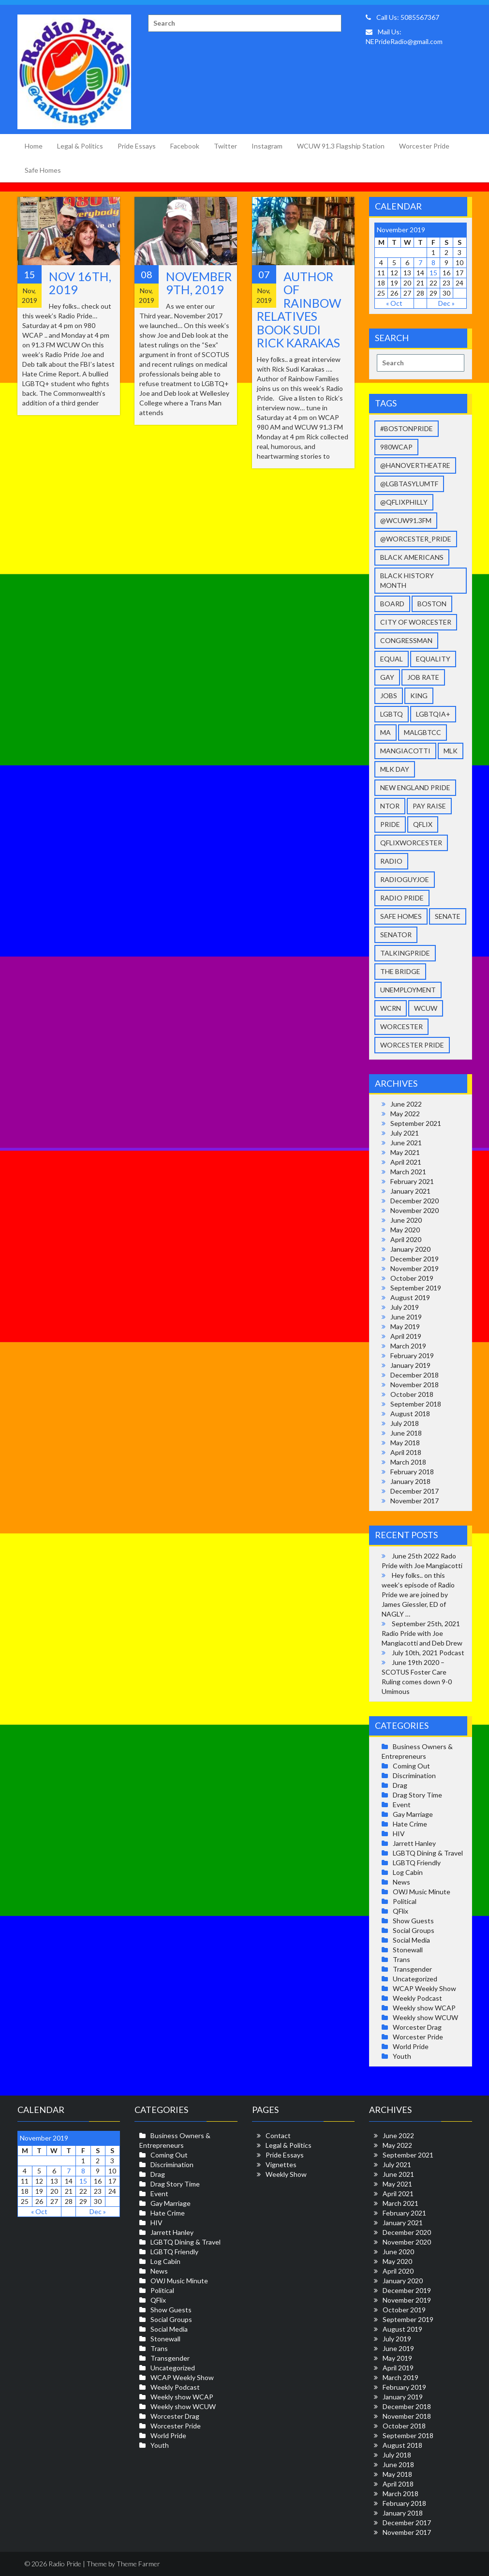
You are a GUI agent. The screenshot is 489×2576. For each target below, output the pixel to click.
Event (402, 1804)
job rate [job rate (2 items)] (423, 677)
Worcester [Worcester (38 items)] (401, 1026)
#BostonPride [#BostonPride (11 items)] (406, 428)
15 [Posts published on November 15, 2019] (433, 273)
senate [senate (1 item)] (447, 916)
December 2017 (414, 1491)
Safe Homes (43, 170)
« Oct (394, 303)
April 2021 (405, 1162)
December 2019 (414, 1259)
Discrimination (414, 1775)
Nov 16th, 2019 (80, 283)
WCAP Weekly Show (424, 1988)
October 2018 (411, 1394)
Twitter (225, 146)
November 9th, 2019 (199, 283)
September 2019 (415, 1288)
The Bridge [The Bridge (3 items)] (400, 971)
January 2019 (410, 1365)
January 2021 (410, 1191)
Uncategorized (415, 1979)
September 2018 (415, 1404)
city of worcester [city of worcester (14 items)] (415, 622)
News (401, 1882)
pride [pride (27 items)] (390, 824)
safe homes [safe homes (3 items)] (401, 916)
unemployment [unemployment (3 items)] (408, 990)
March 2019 (408, 1346)
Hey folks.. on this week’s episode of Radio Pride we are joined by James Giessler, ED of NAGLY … (418, 1594)
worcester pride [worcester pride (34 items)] (412, 1045)
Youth (402, 2056)
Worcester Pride (424, 146)
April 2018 (405, 1452)
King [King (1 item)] (419, 695)
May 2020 (405, 1230)
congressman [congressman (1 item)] (406, 640)
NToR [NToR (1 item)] (390, 806)
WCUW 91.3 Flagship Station (341, 146)
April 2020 (405, 1239)
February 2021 (412, 1181)
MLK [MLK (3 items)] (451, 751)
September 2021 (415, 1123)
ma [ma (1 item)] (385, 732)
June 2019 (406, 1317)
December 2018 (414, 1375)
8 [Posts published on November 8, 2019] (433, 262)
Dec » (446, 303)
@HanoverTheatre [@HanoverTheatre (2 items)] (415, 465)
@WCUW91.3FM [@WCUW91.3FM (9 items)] (405, 520)
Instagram (267, 146)
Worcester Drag (417, 2027)
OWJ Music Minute (421, 1891)
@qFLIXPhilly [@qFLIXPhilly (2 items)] (404, 502)
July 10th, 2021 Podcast (428, 1652)
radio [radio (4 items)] (391, 861)
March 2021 (408, 1172)
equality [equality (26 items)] (433, 659)
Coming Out (411, 1766)
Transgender (412, 1969)
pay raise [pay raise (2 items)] (429, 806)
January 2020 (410, 1249)
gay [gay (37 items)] (387, 677)
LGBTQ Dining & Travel (428, 1853)
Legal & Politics (80, 146)
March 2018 (408, 1462)
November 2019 (414, 1268)
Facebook (184, 146)
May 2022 (405, 1113)
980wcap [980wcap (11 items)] (396, 447)
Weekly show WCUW (425, 2017)
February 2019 (412, 1355)
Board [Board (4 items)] (392, 603)
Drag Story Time (417, 1795)
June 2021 (406, 1142)
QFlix (400, 1911)
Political (404, 1901)
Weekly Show (286, 2174)
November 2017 (414, 1501)
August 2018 (410, 1413)
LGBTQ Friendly (417, 1862)
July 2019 (404, 1307)
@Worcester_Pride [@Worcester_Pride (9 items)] (415, 539)
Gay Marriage (413, 1814)
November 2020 (414, 1210)
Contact (278, 2135)
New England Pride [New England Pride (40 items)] (415, 787)
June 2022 (406, 1104)
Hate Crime (410, 1824)
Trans (401, 1959)
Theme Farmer (138, 2564)
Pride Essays (137, 146)
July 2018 (404, 1423)
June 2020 (406, 1220)
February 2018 (412, 1472)
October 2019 (411, 1278)
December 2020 (414, 1201)
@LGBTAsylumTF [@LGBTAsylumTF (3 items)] (409, 483)
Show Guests (413, 1921)
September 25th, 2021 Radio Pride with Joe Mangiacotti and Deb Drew (422, 1633)
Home (34, 146)
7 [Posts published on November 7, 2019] (420, 262)
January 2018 (410, 1481)
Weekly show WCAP (424, 2008)
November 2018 (414, 1384)
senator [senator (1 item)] (396, 934)
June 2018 (406, 1433)
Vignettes (281, 2164)
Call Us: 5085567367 (402, 17)
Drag (400, 1785)
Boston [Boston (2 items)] (431, 603)
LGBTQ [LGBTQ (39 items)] (391, 714)
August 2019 (410, 1297)
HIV (399, 1833)
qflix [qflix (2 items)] (422, 824)
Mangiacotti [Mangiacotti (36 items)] (405, 751)
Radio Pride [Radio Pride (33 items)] (402, 898)
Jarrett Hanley (414, 1843)
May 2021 (405, 1152)
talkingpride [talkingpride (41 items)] (405, 953)
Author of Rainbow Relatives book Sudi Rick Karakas (299, 309)
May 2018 (405, 1442)
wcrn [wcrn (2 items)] (390, 1008)
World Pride (411, 2046)
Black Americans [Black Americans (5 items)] (412, 557)
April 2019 (405, 1336)
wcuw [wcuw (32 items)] (425, 1008)
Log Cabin (408, 1872)
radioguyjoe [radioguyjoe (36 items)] (404, 879)
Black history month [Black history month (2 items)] (407, 580)
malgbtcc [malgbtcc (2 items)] (422, 732)
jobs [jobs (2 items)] (388, 695)
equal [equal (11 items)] (391, 659)
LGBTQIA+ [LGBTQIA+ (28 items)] (433, 714)
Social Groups (413, 1930)
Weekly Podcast (417, 1998)
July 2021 (404, 1133)
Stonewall (408, 1950)
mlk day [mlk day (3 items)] (394, 769)
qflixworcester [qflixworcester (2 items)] (411, 843)
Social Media (411, 1940)
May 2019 (405, 1326)
